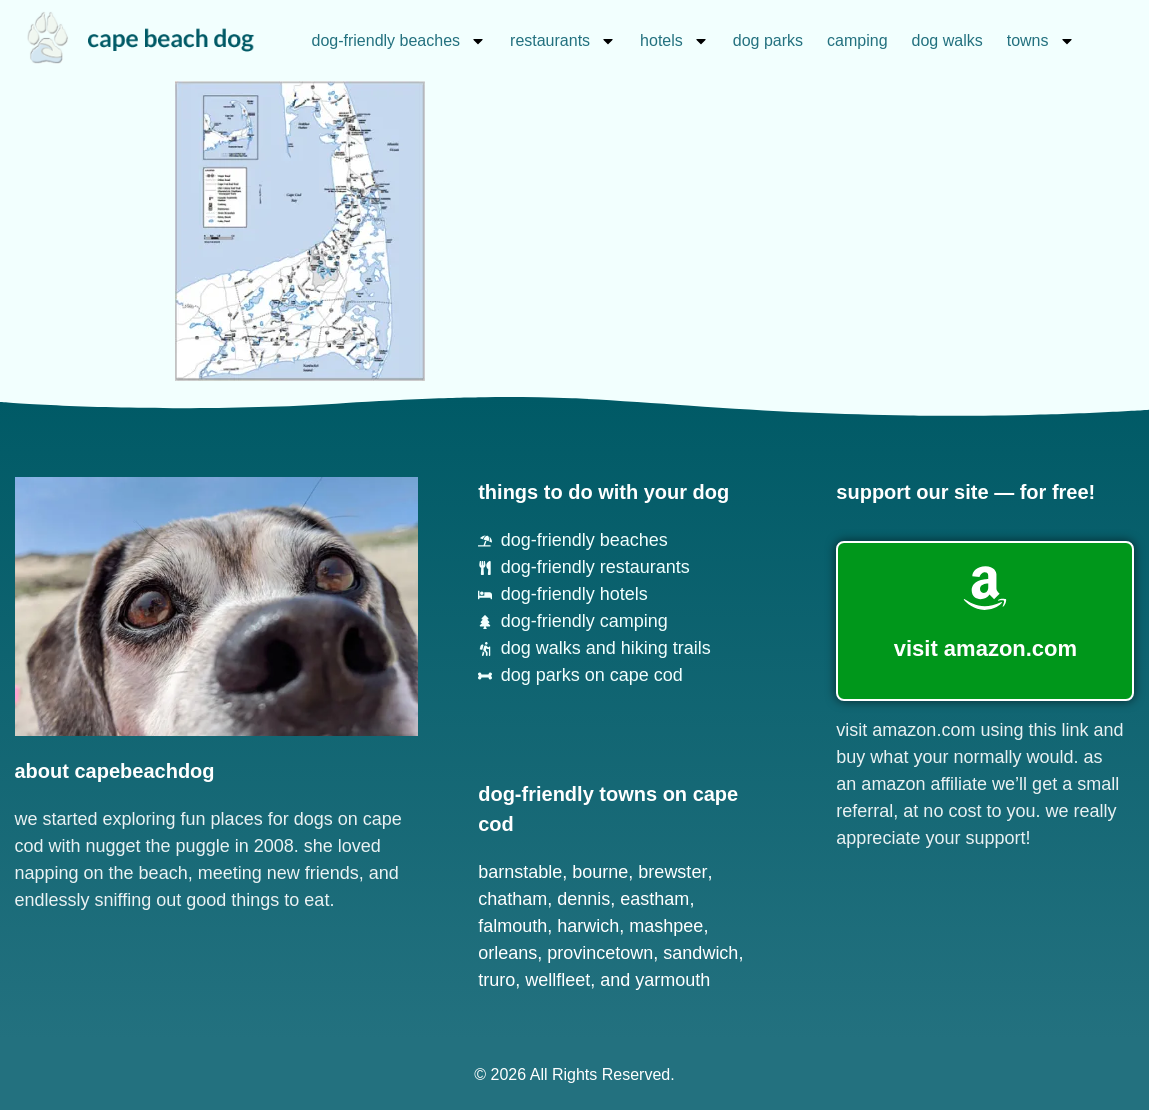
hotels (674, 41)
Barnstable (520, 872)
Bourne (600, 872)
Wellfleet (557, 980)
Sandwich (700, 953)
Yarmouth (672, 980)
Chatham (512, 899)
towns (1041, 41)
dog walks (947, 40)
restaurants (563, 41)
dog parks (768, 40)
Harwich (588, 926)
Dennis (583, 899)
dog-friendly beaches (399, 41)
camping (857, 40)
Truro (496, 980)
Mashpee (666, 926)
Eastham (654, 899)
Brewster (672, 872)
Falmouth (512, 926)
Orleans (507, 953)
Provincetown (600, 953)
